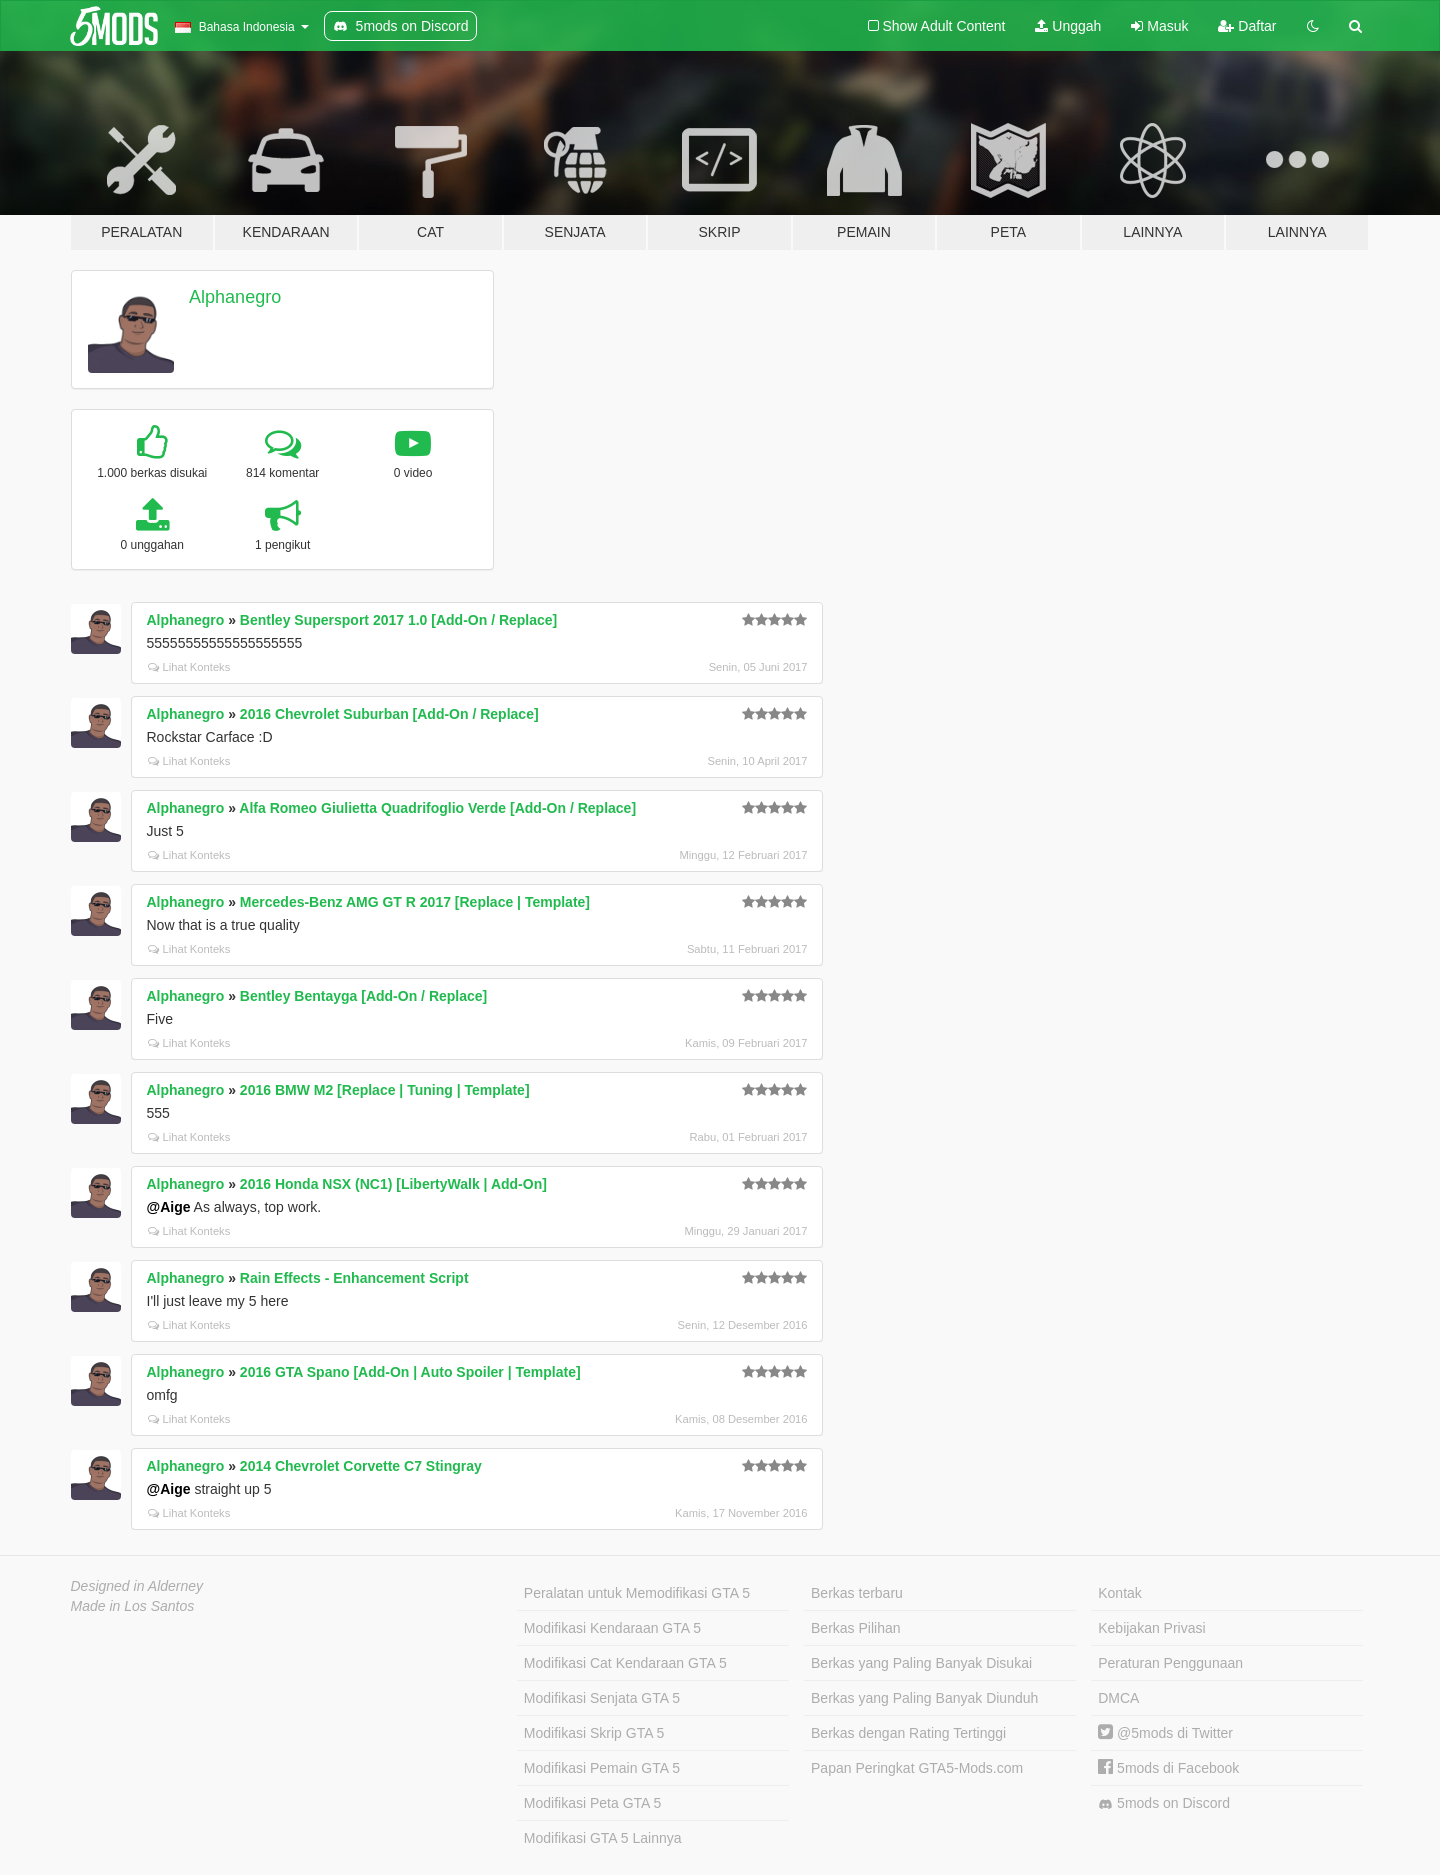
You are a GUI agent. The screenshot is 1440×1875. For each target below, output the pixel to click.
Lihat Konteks (189, 667)
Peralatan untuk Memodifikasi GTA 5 (637, 1593)
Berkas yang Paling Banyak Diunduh (924, 1698)
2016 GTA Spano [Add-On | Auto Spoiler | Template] (410, 1372)
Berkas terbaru (857, 1593)
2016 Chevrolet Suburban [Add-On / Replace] (389, 714)
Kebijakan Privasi (1151, 1628)
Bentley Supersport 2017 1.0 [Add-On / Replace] (398, 620)
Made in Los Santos (133, 1606)
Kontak (1120, 1593)
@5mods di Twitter (1165, 1733)
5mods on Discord (1164, 1803)
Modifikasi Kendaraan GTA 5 (612, 1628)
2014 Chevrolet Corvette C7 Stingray (361, 1466)
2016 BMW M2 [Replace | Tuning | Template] (385, 1090)
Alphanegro (235, 297)
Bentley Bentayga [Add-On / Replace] (363, 996)
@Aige (169, 1207)
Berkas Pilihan (856, 1628)
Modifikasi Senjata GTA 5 (602, 1698)
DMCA (1118, 1698)
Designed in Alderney (137, 1586)
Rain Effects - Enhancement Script (354, 1278)
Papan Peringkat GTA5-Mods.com (917, 1768)
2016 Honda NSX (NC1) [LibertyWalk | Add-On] (393, 1184)
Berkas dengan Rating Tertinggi (908, 1733)
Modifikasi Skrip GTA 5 (594, 1733)
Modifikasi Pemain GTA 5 (602, 1768)
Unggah (1068, 26)
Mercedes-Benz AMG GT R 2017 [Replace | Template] (415, 902)
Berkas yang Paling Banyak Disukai (921, 1663)
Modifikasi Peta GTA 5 (592, 1803)
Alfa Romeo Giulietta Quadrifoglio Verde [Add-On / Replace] (437, 808)
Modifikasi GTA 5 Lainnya (603, 1838)
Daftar (1247, 26)
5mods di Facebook (1168, 1768)
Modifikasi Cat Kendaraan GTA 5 (625, 1663)
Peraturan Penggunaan (1170, 1663)
